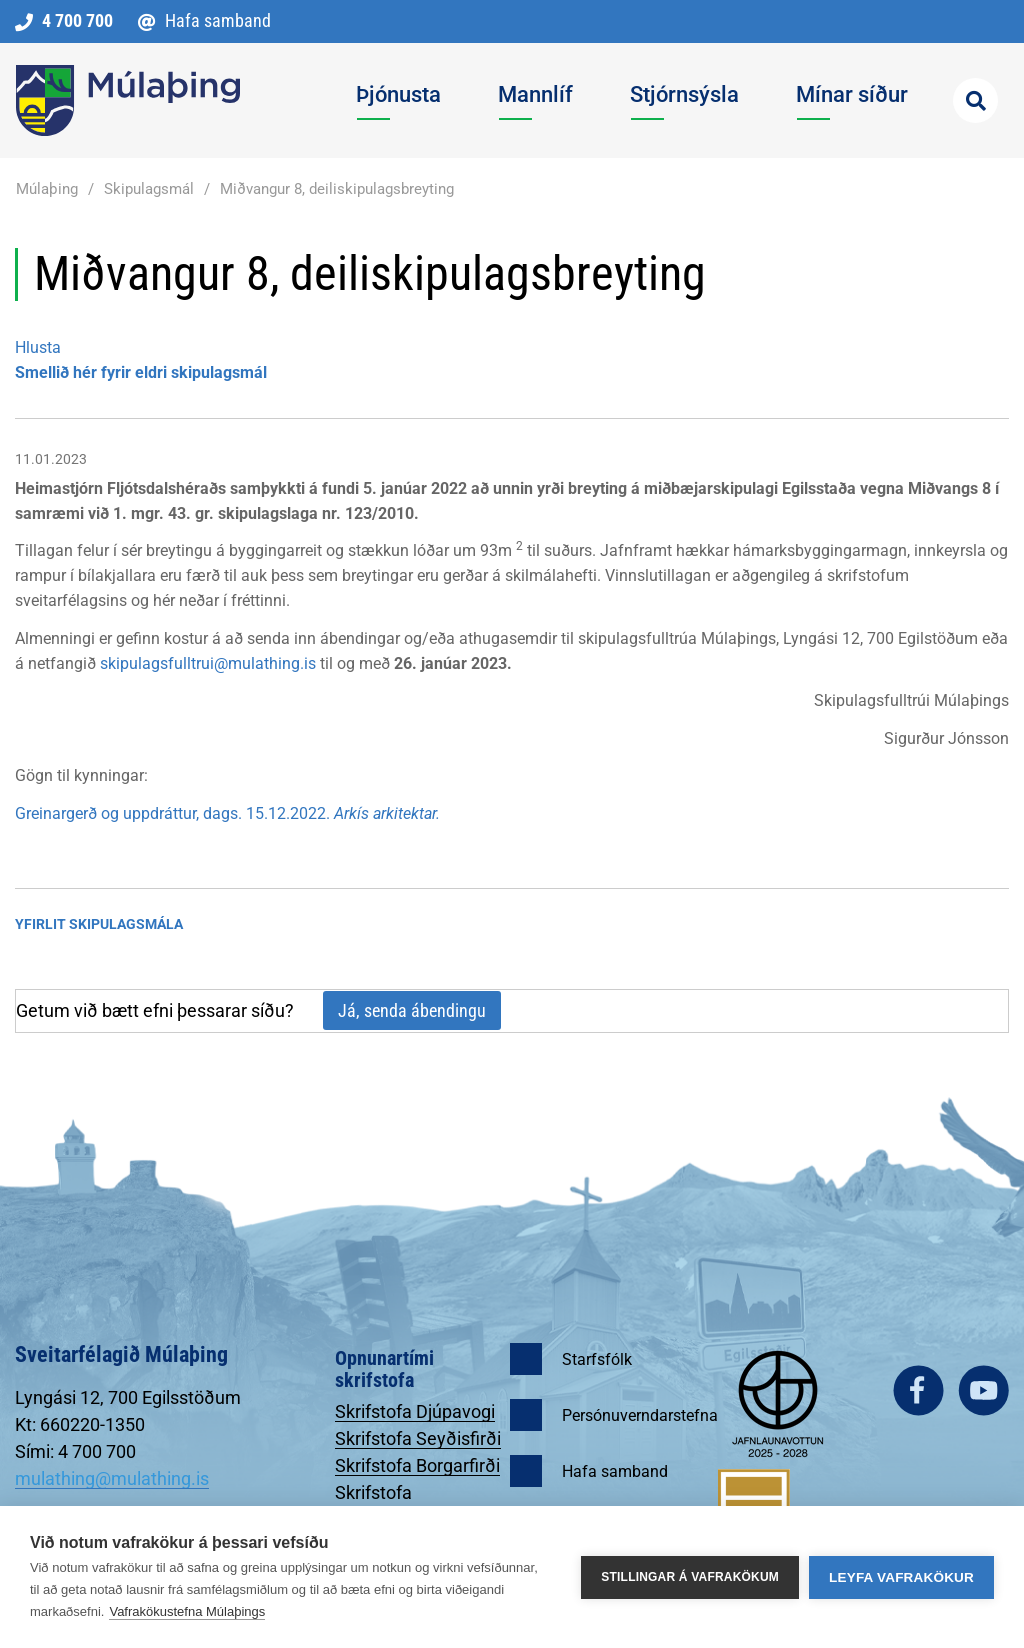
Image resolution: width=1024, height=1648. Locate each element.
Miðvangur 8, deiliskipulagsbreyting (337, 189)
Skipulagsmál (149, 189)
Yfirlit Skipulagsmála (99, 924)
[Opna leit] (975, 100)
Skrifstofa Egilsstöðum (384, 1503)
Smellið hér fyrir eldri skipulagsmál (141, 372)
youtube (983, 1390)
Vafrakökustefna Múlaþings (187, 1611)
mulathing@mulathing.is (112, 1478)
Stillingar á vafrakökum (690, 1577)
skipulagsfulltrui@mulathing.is (208, 663)
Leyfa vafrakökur (901, 1577)
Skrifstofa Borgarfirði (417, 1465)
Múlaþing (47, 189)
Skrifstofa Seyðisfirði (418, 1438)
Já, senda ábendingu (412, 1010)
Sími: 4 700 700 (75, 1451)
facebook (918, 1390)
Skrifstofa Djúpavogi (415, 1411)
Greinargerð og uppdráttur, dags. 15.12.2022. (227, 813)
